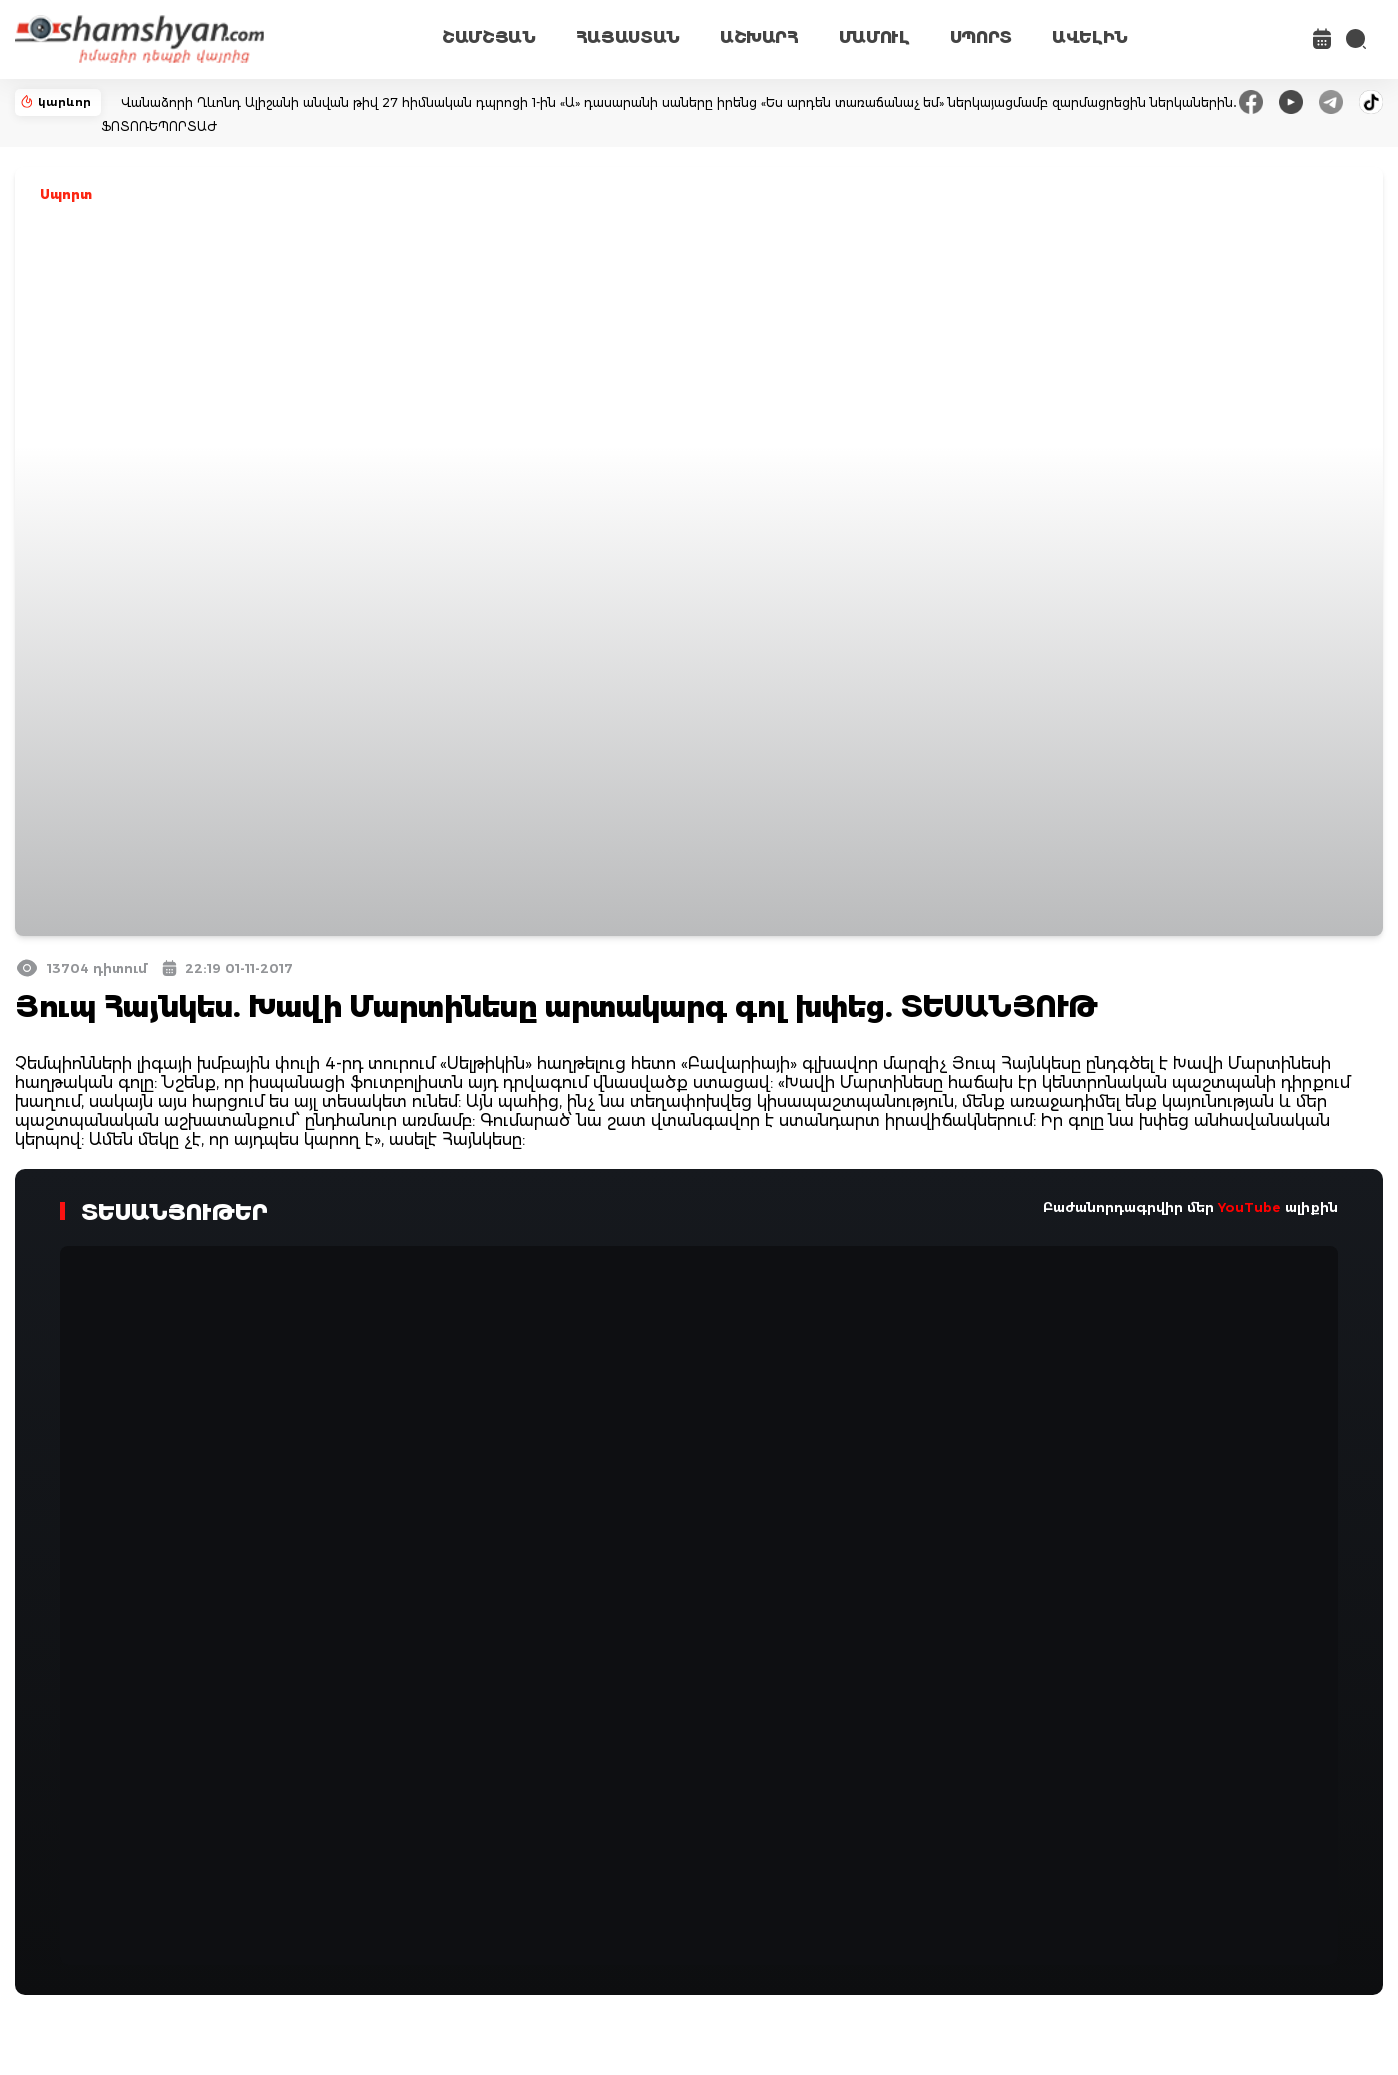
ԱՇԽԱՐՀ (759, 37)
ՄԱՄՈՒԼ (874, 37)
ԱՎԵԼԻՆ (1090, 37)
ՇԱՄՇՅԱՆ (489, 37)
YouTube (1249, 1207)
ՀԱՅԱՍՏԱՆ (628, 37)
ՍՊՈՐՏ (981, 37)
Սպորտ (66, 194)
